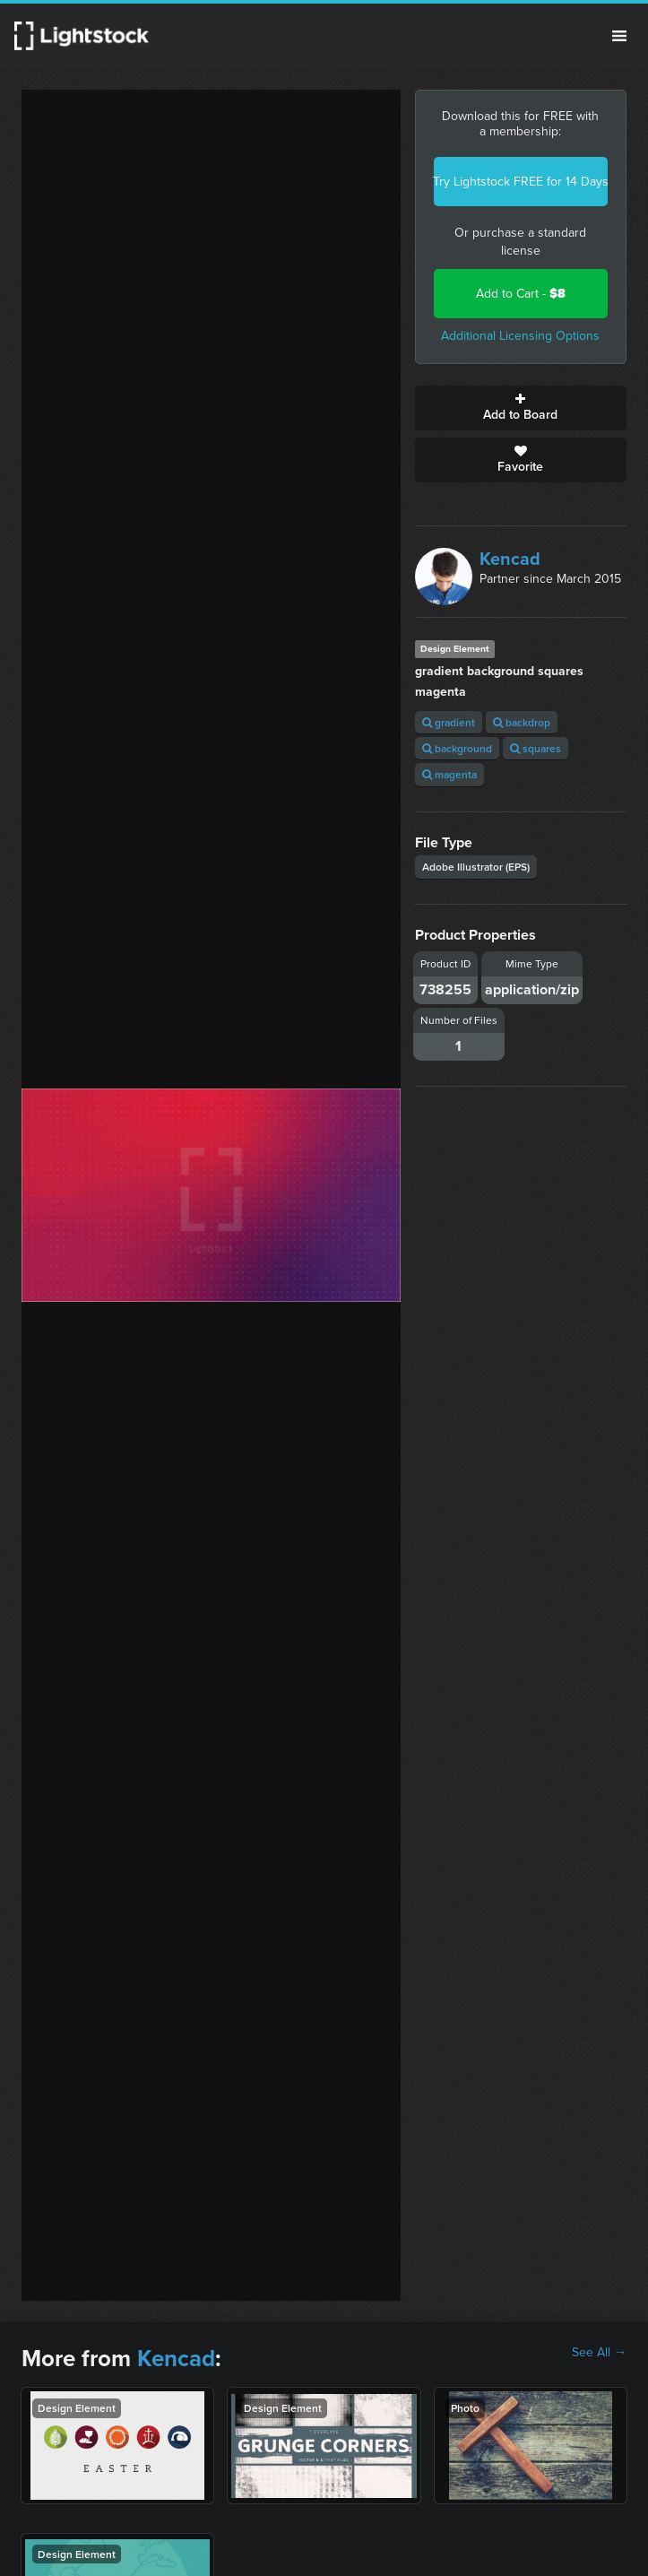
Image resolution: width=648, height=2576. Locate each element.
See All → (599, 2353)
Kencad (510, 558)
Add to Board (520, 408)
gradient (448, 722)
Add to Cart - (521, 293)
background (457, 748)
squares (535, 748)
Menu (619, 36)
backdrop (521, 722)
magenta (449, 774)
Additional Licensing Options (520, 335)
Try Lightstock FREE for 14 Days (521, 181)
